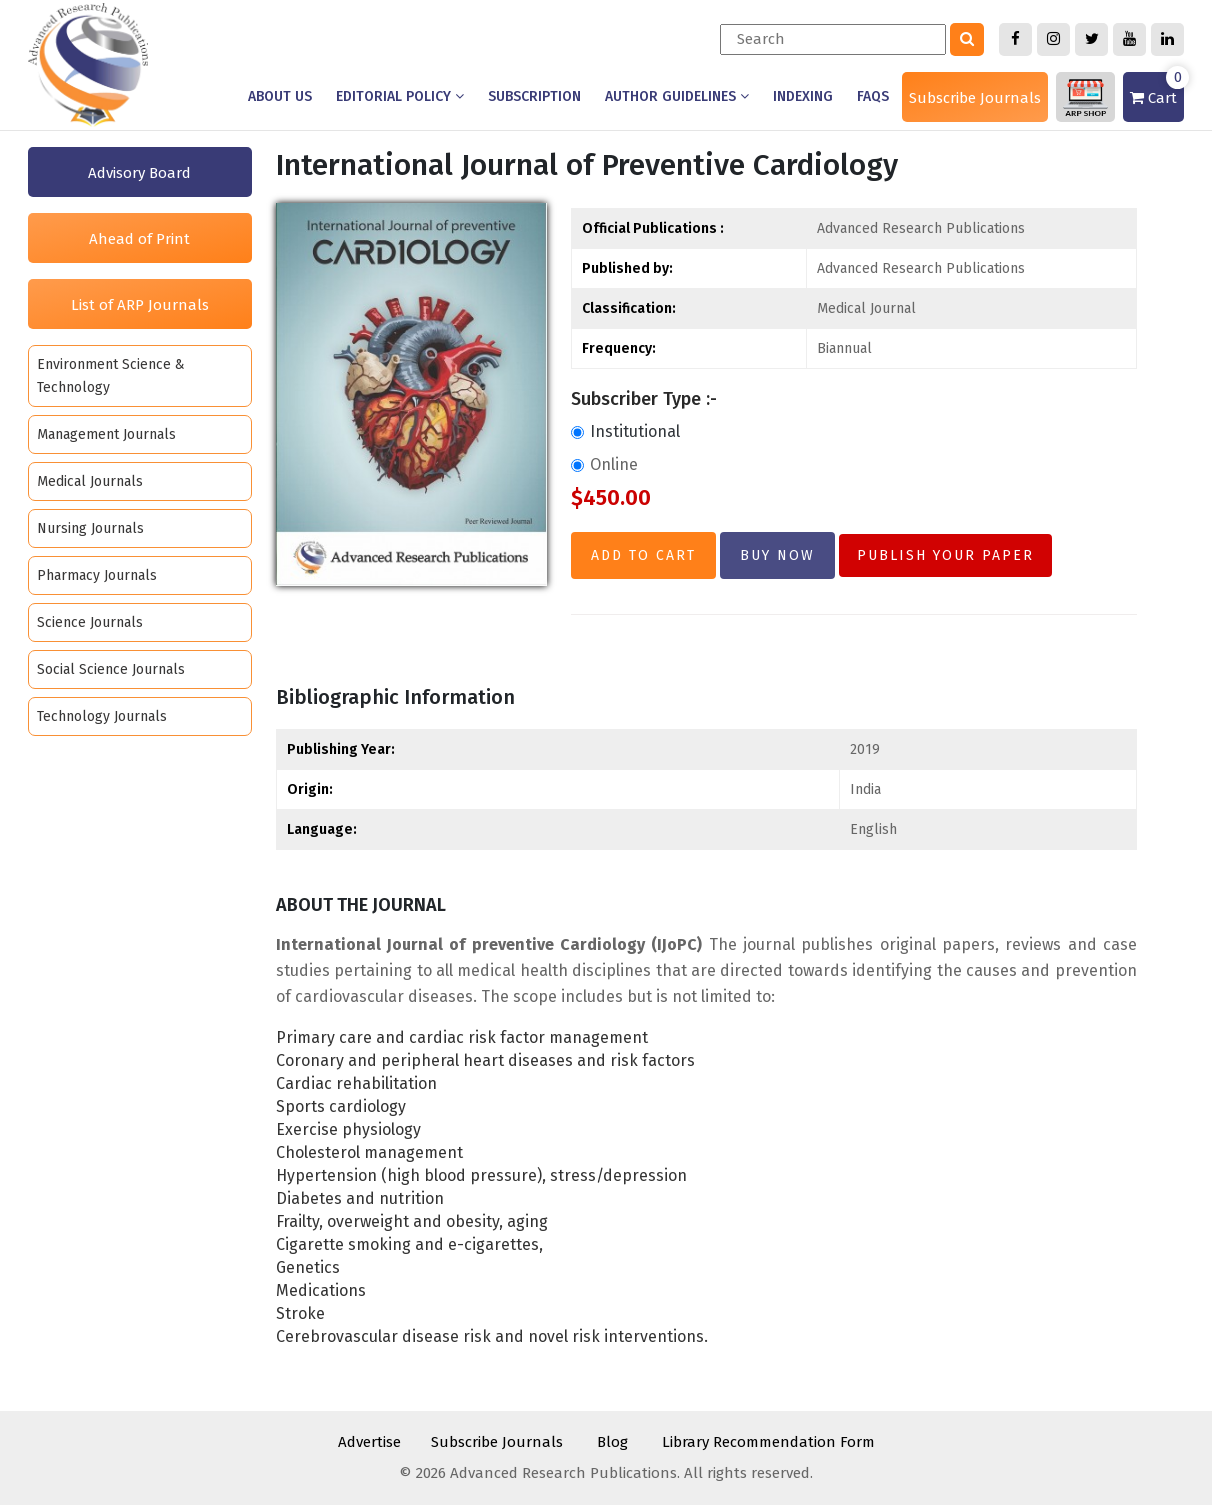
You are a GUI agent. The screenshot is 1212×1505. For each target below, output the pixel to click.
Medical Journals (90, 481)
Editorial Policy (400, 96)
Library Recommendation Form (768, 1442)
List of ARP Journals (140, 305)
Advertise (369, 1442)
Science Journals (90, 622)
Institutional (625, 431)
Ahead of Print (139, 239)
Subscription (534, 96)
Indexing (803, 96)
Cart (1157, 89)
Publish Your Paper (945, 555)
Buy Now (777, 555)
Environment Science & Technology (111, 376)
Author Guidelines (677, 96)
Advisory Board (139, 173)
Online (604, 464)
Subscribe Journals (975, 98)
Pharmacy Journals (97, 575)
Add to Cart (643, 555)
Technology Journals (102, 716)
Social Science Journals (111, 669)
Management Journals (106, 434)
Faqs (873, 96)
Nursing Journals (90, 528)
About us (280, 96)
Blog (612, 1442)
